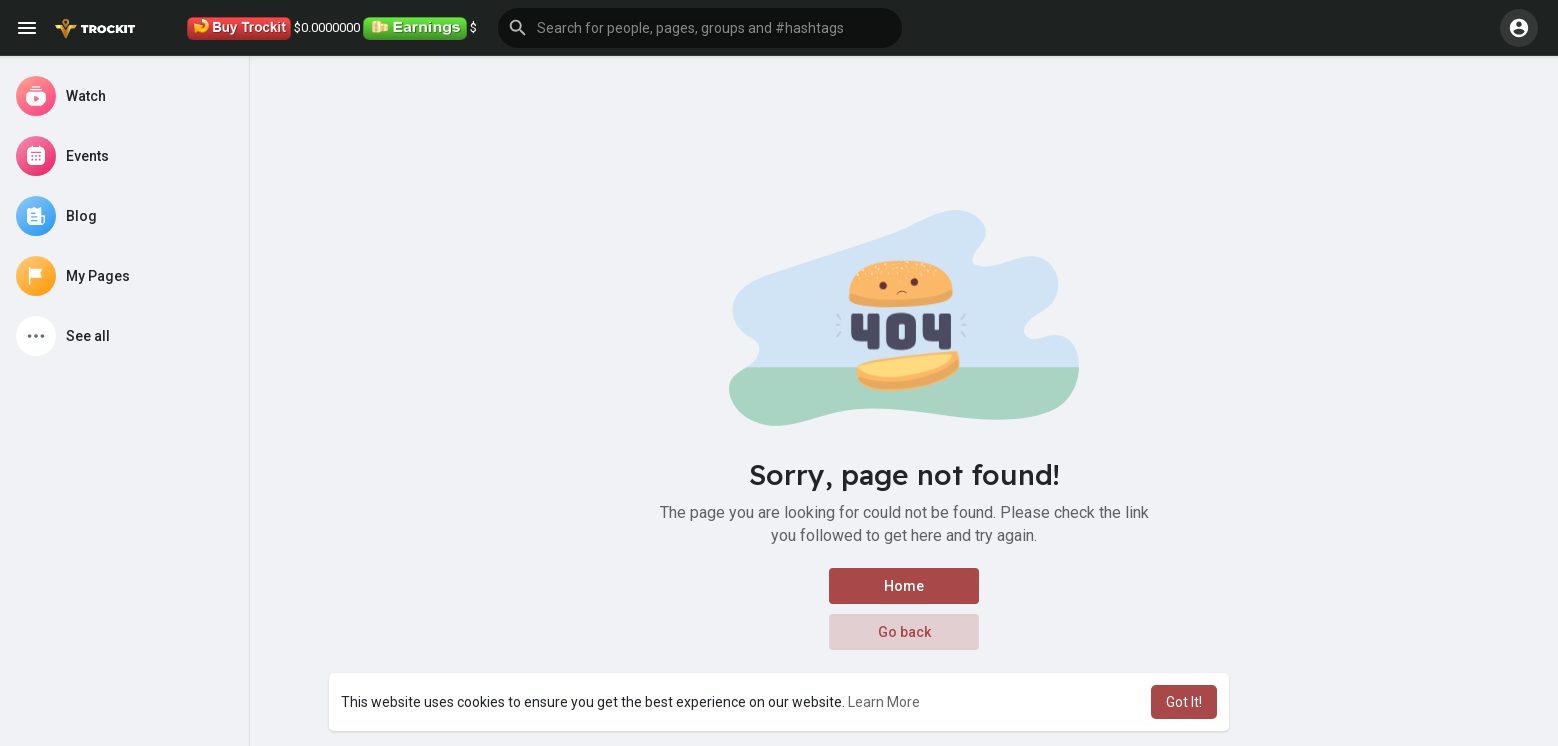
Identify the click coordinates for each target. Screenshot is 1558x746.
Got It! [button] (1184, 702)
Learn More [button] (884, 702)
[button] (700, 28)
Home (904, 586)
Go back (904, 632)
